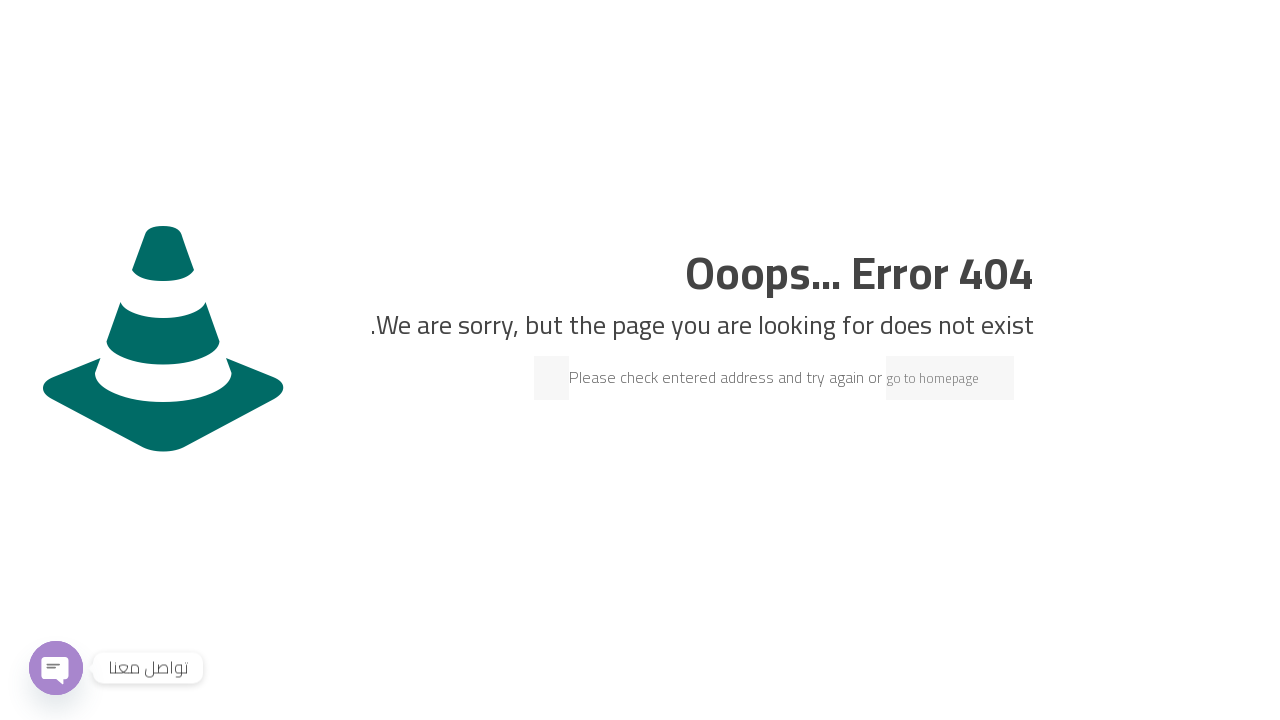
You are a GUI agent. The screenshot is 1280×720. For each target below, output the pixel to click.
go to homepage (932, 378)
